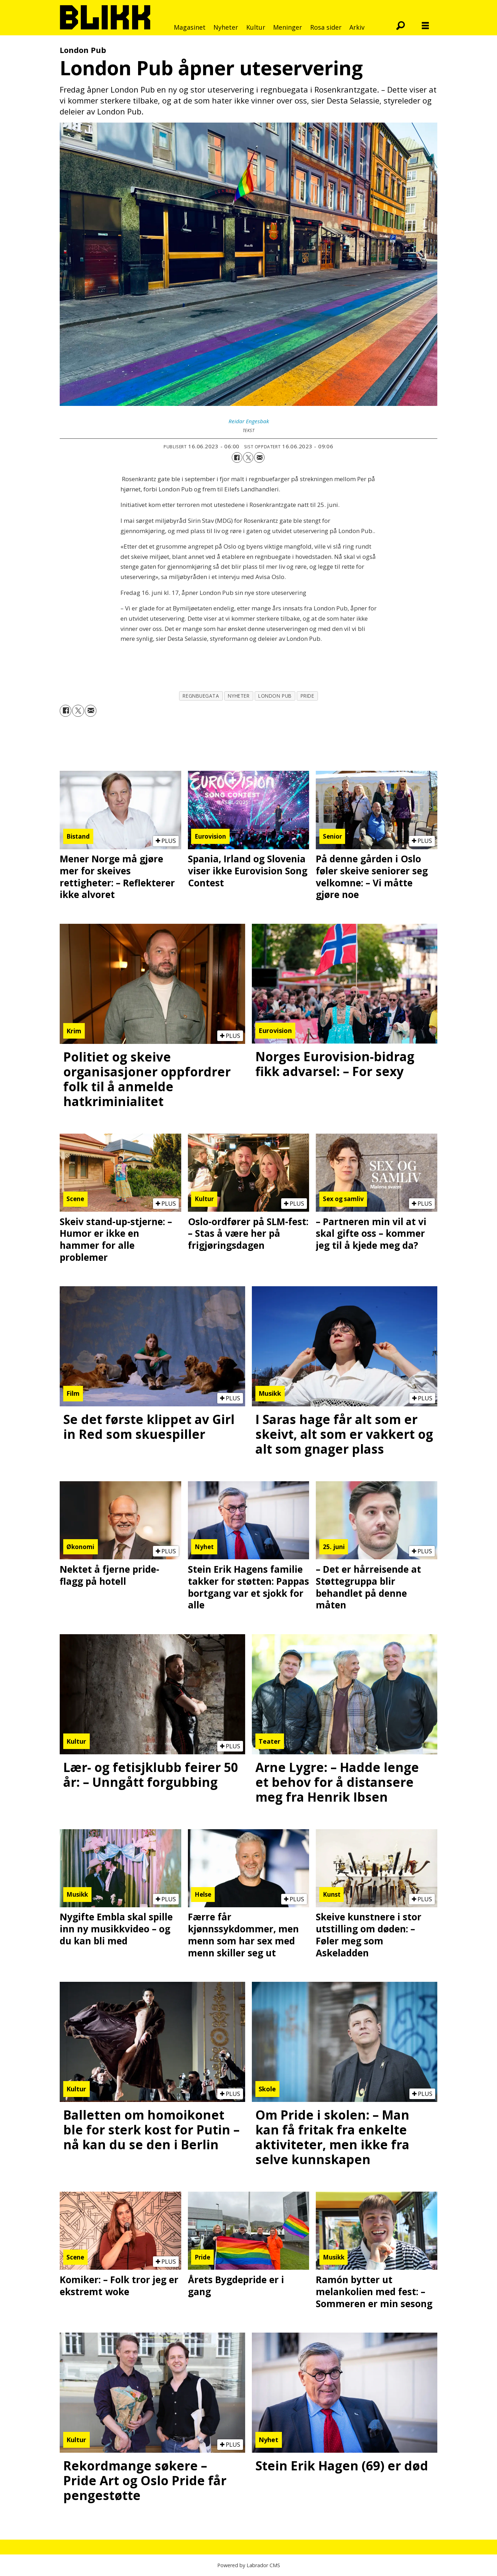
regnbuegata (201, 695)
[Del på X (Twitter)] (248, 457)
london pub (274, 695)
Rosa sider (326, 27)
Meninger (287, 27)
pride (307, 695)
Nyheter (225, 27)
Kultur (255, 27)
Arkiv (357, 27)
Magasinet (190, 27)
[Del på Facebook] (237, 457)
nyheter (238, 695)
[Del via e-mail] (259, 457)
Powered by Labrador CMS (248, 2565)
